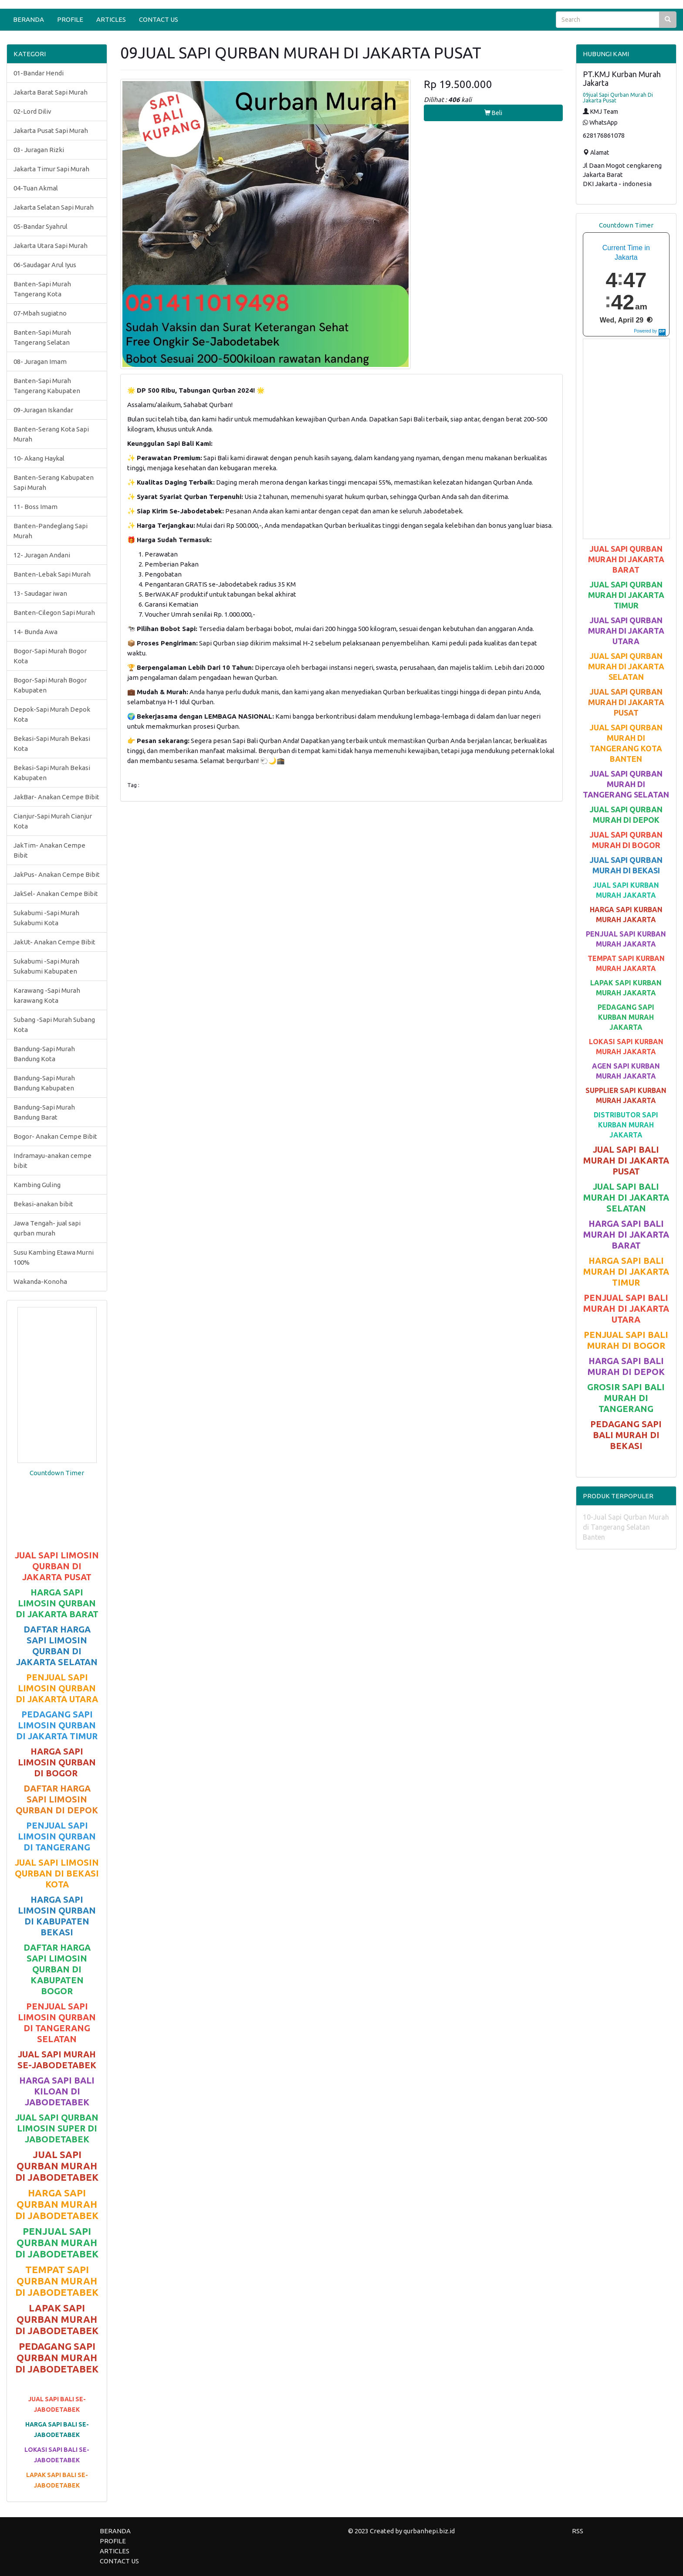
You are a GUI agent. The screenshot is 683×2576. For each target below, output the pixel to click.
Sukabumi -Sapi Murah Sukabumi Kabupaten (46, 966)
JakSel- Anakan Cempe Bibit (56, 893)
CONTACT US (158, 19)
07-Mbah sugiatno (40, 313)
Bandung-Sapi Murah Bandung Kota (44, 1053)
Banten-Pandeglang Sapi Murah (51, 531)
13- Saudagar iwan (40, 593)
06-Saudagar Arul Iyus (45, 264)
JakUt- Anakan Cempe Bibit (54, 942)
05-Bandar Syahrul (41, 226)
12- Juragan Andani (42, 555)
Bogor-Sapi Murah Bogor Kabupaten (50, 685)
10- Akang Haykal (39, 458)
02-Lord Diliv (32, 111)
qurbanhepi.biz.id (429, 2531)
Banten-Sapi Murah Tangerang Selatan (42, 337)
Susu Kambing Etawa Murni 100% (54, 1257)
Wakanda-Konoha (40, 1281)
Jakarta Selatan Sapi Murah (54, 207)
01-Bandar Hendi (39, 73)
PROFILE (70, 19)
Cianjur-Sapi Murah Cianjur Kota (53, 821)
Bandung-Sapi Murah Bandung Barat (44, 1112)
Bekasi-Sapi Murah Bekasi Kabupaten (52, 772)
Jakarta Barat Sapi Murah (51, 92)
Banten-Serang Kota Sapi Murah (51, 434)
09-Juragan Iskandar (43, 410)
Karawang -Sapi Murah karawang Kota (47, 995)
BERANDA (28, 19)
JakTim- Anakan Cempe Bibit (49, 850)
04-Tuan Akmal (36, 188)
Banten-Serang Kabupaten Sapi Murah (54, 482)
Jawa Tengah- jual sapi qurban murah (47, 1228)
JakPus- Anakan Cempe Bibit (57, 874)
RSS (577, 2531)
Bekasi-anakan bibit (43, 1204)
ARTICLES (111, 19)
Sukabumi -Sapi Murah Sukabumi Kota (46, 918)
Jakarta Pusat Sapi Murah (51, 130)
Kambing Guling (37, 1184)
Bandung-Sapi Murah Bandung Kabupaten (44, 1083)
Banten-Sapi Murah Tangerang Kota (42, 289)
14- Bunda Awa (35, 631)
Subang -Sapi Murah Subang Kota (54, 1024)
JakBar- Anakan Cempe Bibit (56, 797)
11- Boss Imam (35, 506)
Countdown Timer (57, 1472)
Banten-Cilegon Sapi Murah (54, 612)
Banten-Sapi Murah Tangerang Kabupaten (47, 385)
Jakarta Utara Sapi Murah (51, 245)
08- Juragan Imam (40, 361)
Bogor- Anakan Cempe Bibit (55, 1136)
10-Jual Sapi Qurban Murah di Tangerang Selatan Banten (626, 1527)
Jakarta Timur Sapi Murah (51, 169)
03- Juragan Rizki (39, 149)
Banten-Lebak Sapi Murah (52, 574)
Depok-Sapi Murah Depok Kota (52, 714)
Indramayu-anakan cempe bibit (52, 1160)
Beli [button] (493, 112)
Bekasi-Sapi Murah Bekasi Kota (52, 743)
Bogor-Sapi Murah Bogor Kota (50, 656)
